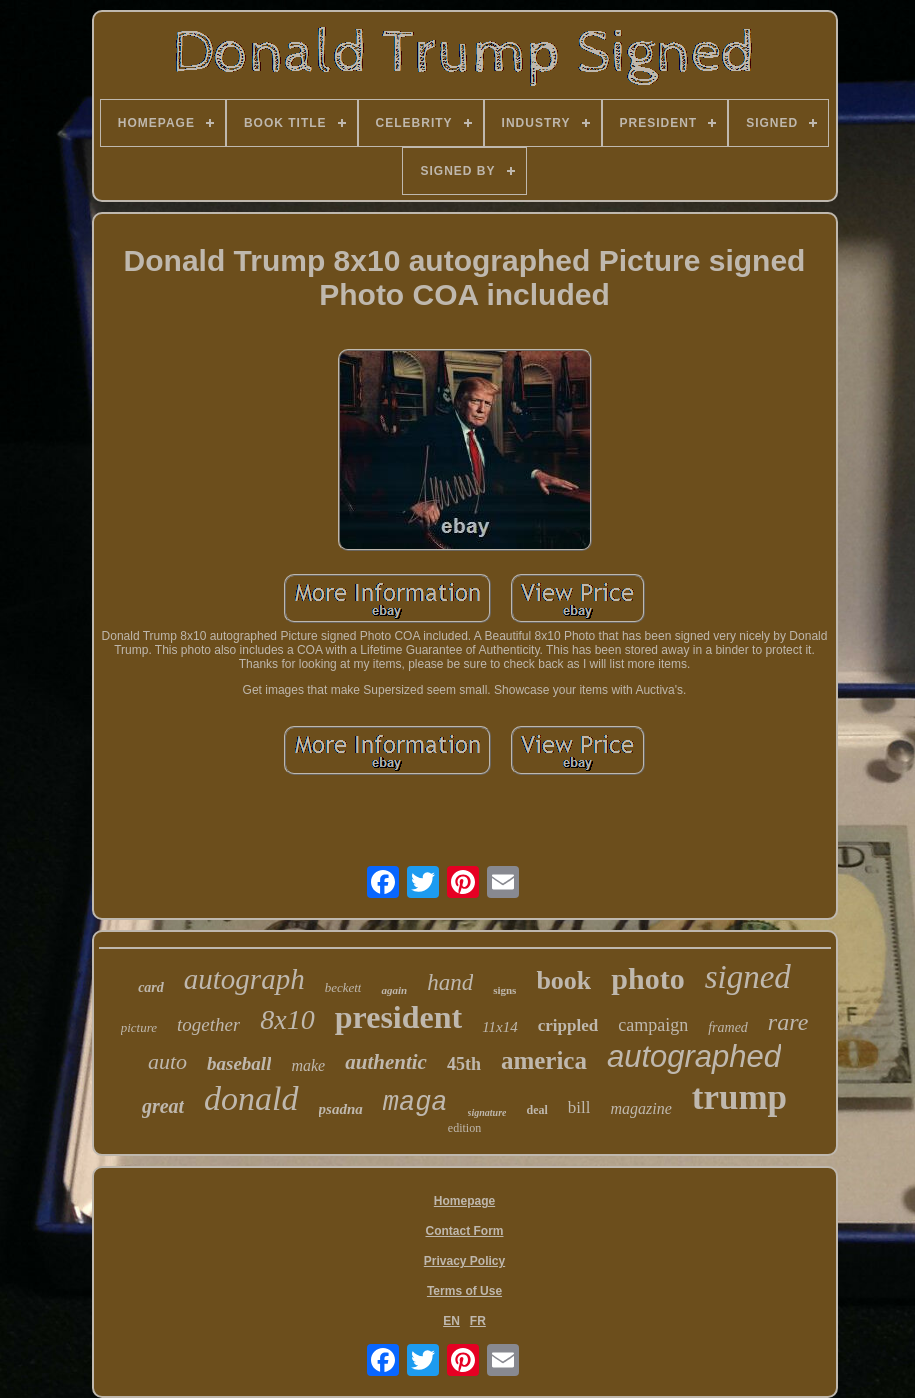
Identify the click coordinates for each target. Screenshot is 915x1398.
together (208, 1024)
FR (478, 1321)
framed (728, 1027)
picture (139, 1027)
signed (748, 977)
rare (788, 1022)
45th (464, 1064)
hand (450, 982)
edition (464, 1128)
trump (739, 1097)
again (394, 990)
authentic (386, 1062)
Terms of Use (464, 1291)
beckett (343, 987)
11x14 (500, 1027)
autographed (694, 1056)
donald (251, 1098)
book (563, 980)
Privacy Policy (464, 1261)
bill (579, 1107)
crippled (568, 1025)
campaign (653, 1025)
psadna (341, 1109)
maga (415, 1103)
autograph (244, 979)
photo (647, 978)
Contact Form (465, 1231)
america (544, 1060)
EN (451, 1321)
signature (487, 1112)
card (151, 987)
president (398, 1017)
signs (504, 990)
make (308, 1065)
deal (536, 1110)
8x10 (287, 1019)
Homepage (464, 1201)
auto (167, 1061)
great (163, 1106)
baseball (239, 1063)
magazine (640, 1108)
